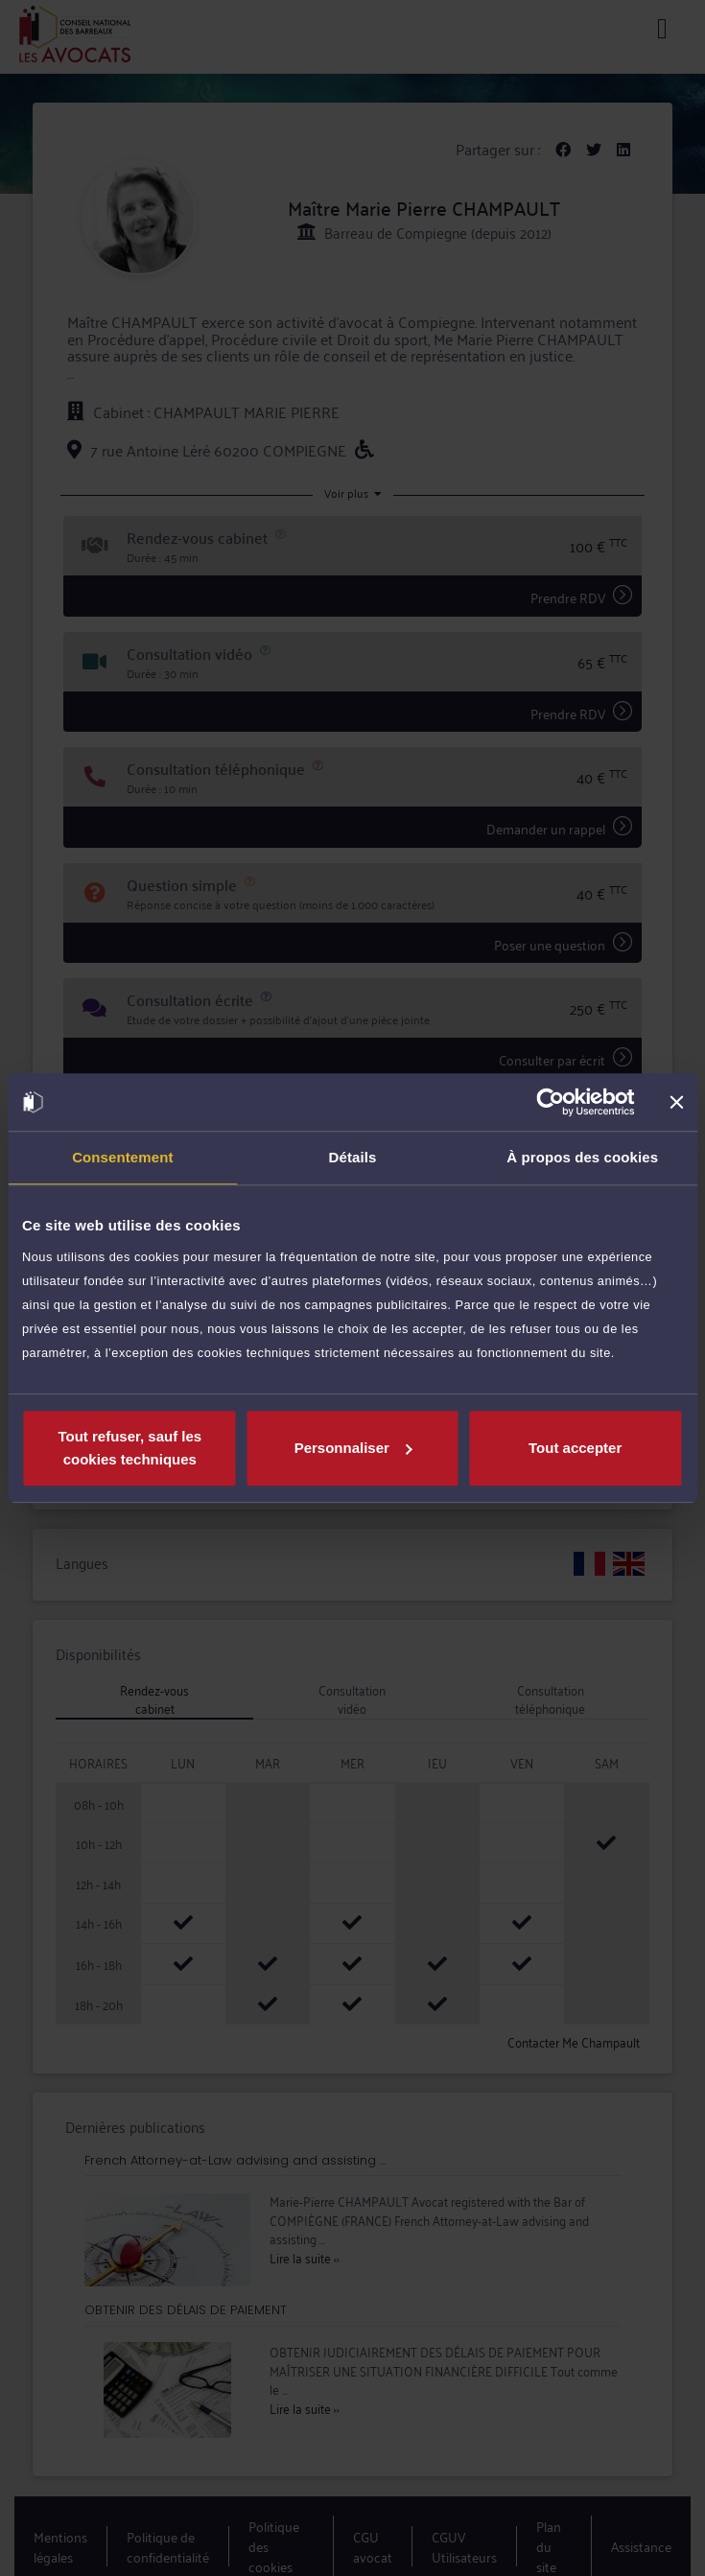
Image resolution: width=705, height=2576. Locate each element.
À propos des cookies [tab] (582, 1157)
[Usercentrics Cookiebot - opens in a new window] (550, 1102)
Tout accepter (575, 1448)
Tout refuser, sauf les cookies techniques (129, 1447)
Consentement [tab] (122, 1157)
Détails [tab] (353, 1157)
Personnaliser (353, 1448)
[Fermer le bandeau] (676, 1102)
